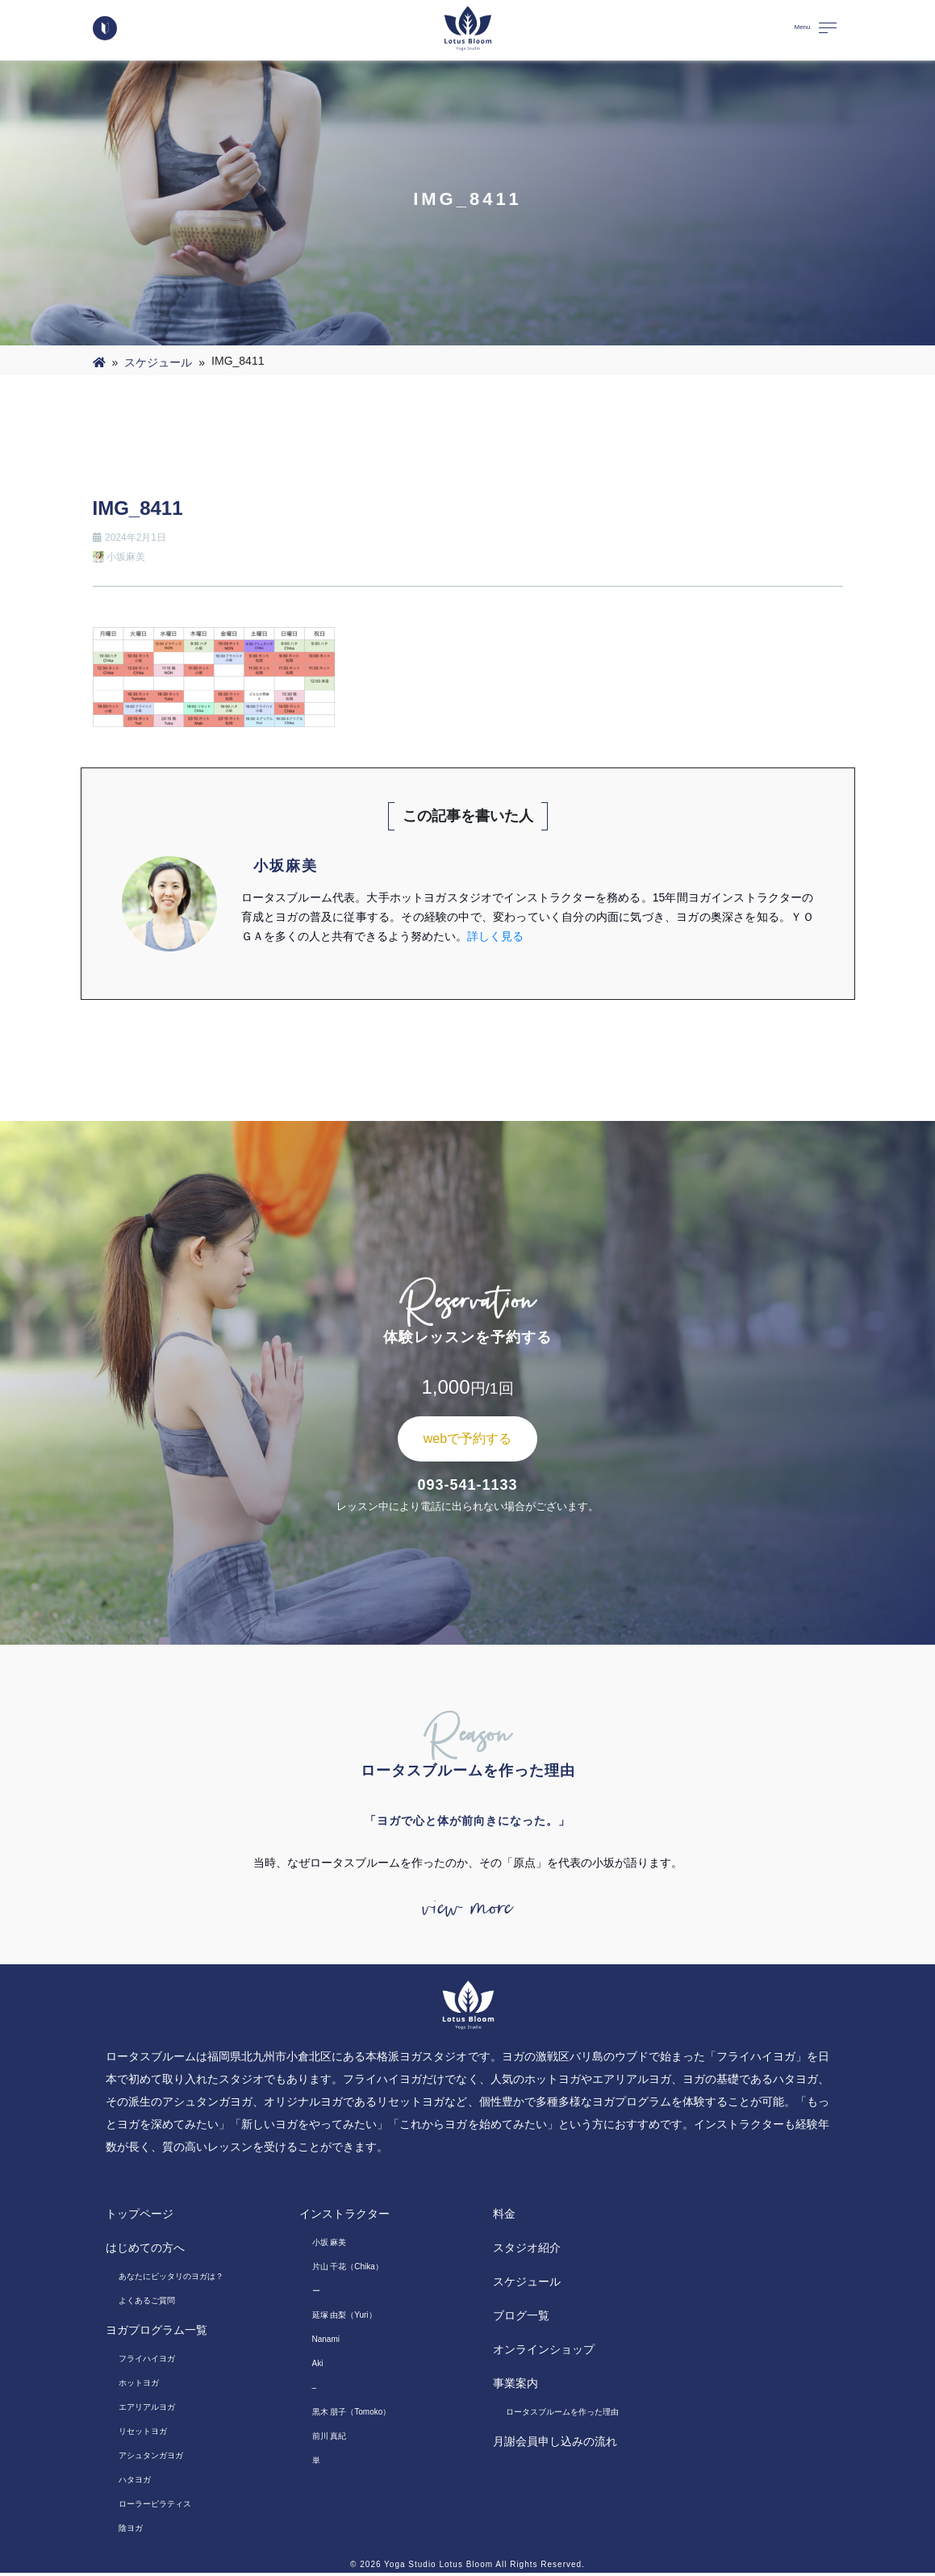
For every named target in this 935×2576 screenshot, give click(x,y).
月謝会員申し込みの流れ (555, 2444)
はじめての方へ (145, 2250)
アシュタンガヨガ (151, 2458)
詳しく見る (495, 936)
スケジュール (158, 362)
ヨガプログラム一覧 (156, 2333)
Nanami (326, 2342)
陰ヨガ (131, 2531)
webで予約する (467, 1438)
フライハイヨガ (147, 2361)
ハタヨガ (135, 2482)
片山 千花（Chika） (347, 2269)
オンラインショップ (544, 2352)
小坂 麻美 (329, 2245)
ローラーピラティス (155, 2507)
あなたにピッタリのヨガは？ (171, 2279)
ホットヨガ (139, 2386)
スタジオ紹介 (527, 2250)
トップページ (139, 2216)
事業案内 (515, 2386)
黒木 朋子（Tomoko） (351, 2415)
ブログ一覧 (521, 2318)
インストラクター (344, 2216)
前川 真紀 (329, 2439)
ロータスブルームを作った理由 (562, 2415)
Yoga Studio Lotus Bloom (438, 2567)
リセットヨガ (143, 2434)
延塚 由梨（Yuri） (344, 2318)
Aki (317, 2366)
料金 (504, 2216)
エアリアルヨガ (147, 2410)
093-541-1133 (467, 1485)
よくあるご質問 (147, 2303)
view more (467, 1909)
